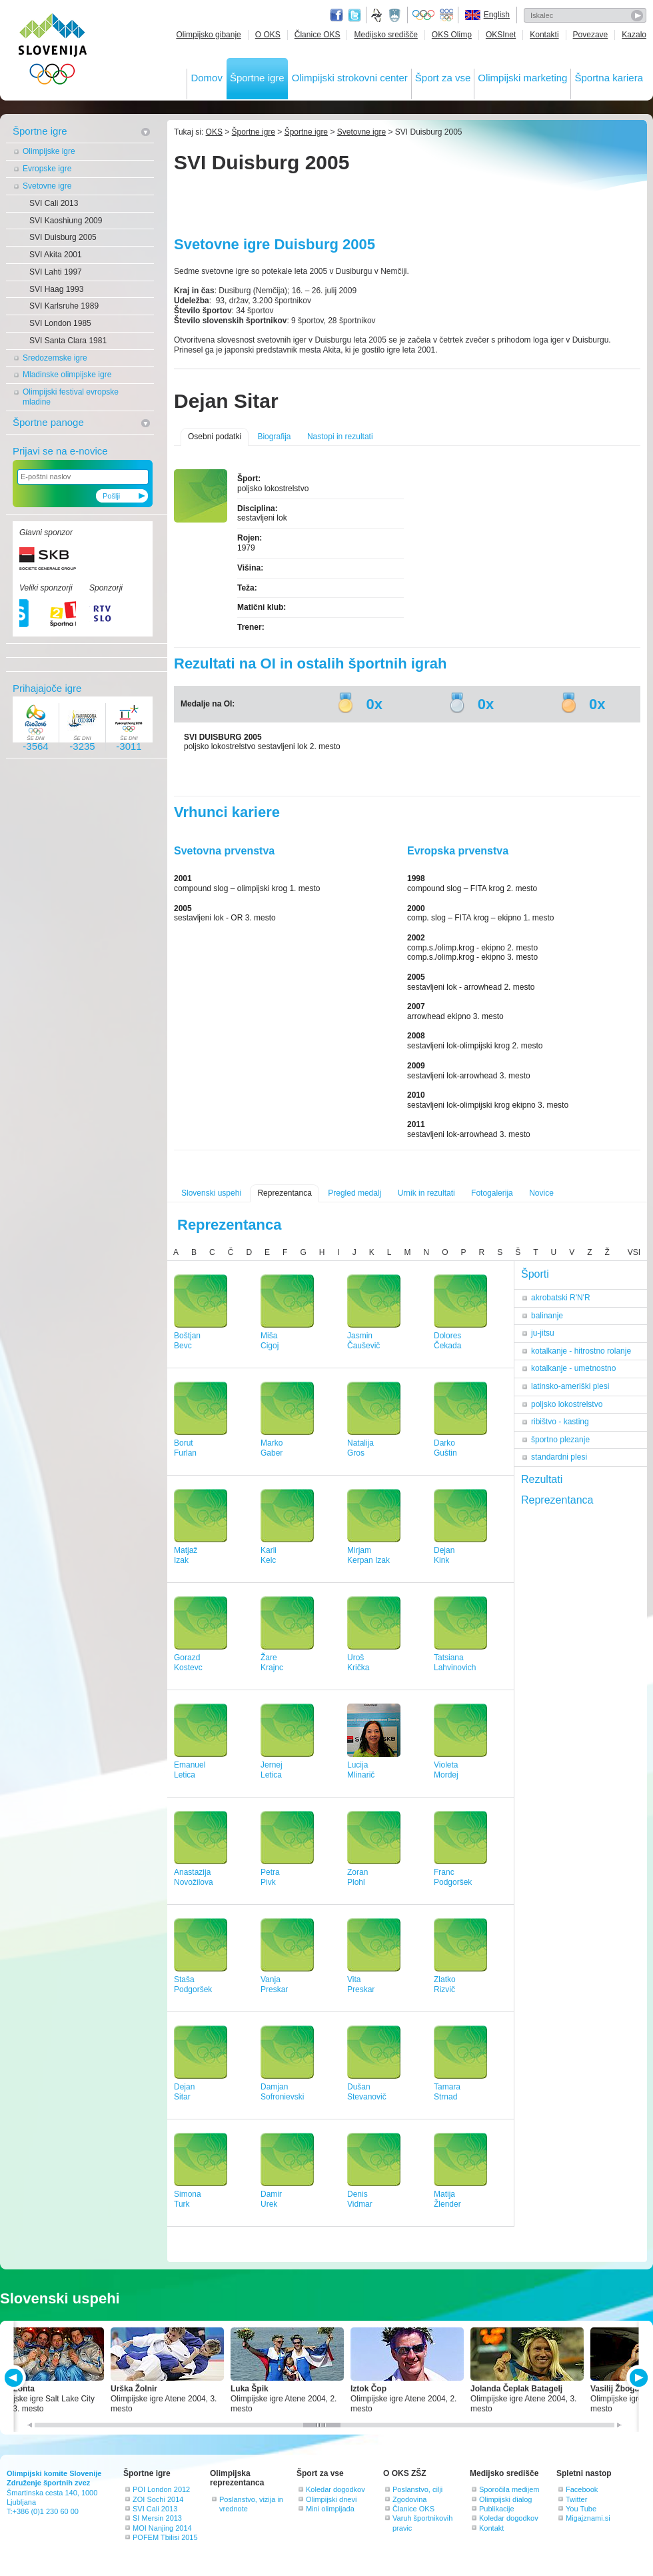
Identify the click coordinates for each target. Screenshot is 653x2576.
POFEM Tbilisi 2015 (165, 2537)
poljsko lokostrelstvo (566, 1404)
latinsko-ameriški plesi (570, 1386)
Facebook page (336, 15)
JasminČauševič (363, 1340)
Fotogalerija (492, 1193)
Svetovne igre (47, 186)
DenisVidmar (359, 2199)
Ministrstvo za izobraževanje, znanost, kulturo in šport (395, 15)
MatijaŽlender (447, 2199)
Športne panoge (48, 422)
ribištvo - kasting (560, 1421)
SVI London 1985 (60, 323)
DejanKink (444, 1555)
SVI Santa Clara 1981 (68, 340)
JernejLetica (272, 1770)
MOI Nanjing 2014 (162, 2528)
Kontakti (544, 34)
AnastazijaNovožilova (193, 1877)
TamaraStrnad (447, 2091)
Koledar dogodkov (335, 2489)
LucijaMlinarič (360, 1770)
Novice (541, 1193)
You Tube (581, 2509)
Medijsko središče (385, 34)
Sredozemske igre (55, 358)
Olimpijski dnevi (331, 2499)
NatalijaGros (360, 1448)
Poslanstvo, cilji (417, 2489)
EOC (446, 15)
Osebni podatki (214, 436)
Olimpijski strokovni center (350, 77)
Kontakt (491, 2528)
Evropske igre (47, 168)
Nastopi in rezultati (340, 436)
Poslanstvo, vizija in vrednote (251, 2504)
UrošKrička (358, 1662)
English (497, 14)
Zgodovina (409, 2499)
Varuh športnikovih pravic (422, 2522)
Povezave (590, 34)
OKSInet (501, 34)
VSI (634, 1252)
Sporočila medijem (509, 2489)
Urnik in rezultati (426, 1193)
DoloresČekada (447, 1340)
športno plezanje (560, 1439)
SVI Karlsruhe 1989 (64, 306)
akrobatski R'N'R (560, 1297)
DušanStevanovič (366, 2091)
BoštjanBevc (187, 1340)
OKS (214, 132)
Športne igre (257, 77)
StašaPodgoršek (193, 1984)
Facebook (582, 2489)
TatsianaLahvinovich (455, 1662)
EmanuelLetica (189, 1770)
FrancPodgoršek (453, 1877)
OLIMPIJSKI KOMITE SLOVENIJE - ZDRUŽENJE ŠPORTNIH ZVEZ (53, 52)
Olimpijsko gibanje (208, 34)
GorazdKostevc (188, 1662)
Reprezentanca (284, 1193)
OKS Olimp (452, 34)
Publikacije (496, 2509)
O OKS (268, 34)
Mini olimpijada (330, 2509)
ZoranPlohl (357, 1877)
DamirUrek (271, 2199)
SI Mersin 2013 (157, 2518)
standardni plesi (559, 1457)
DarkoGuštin (445, 1448)
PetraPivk (270, 1877)
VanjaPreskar (274, 1984)
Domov (207, 77)
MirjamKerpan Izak (368, 1555)
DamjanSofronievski (282, 2091)
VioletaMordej (446, 1770)
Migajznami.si (588, 2518)
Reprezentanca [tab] (557, 1500)
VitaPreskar (360, 1984)
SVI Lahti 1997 (55, 272)
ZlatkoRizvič (445, 1984)
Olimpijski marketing (522, 77)
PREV (15, 2378)
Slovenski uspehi (211, 1193)
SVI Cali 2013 (53, 203)
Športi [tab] (535, 1274)
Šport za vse (442, 77)
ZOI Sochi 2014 (158, 2499)
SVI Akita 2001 (55, 254)
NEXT (637, 2378)
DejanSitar (184, 2091)
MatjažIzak (185, 1555)
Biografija (274, 436)
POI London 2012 (161, 2489)
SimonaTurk (187, 2199)
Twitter (354, 15)
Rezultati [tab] (541, 1479)
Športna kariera (608, 77)
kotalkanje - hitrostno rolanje (581, 1351)
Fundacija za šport (377, 15)
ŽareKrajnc (272, 1662)
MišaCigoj (270, 1340)
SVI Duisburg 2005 (63, 237)
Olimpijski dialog (505, 2499)
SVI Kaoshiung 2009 (65, 220)
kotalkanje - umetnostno (573, 1368)
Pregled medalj (354, 1193)
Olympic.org (423, 15)
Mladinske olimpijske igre (67, 374)
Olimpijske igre (49, 151)
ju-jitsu (542, 1333)
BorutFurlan (185, 1448)
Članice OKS (317, 34)
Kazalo (634, 34)
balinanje (547, 1315)
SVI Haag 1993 (56, 289)
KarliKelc (269, 1555)
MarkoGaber (272, 1448)
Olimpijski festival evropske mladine (71, 397)
